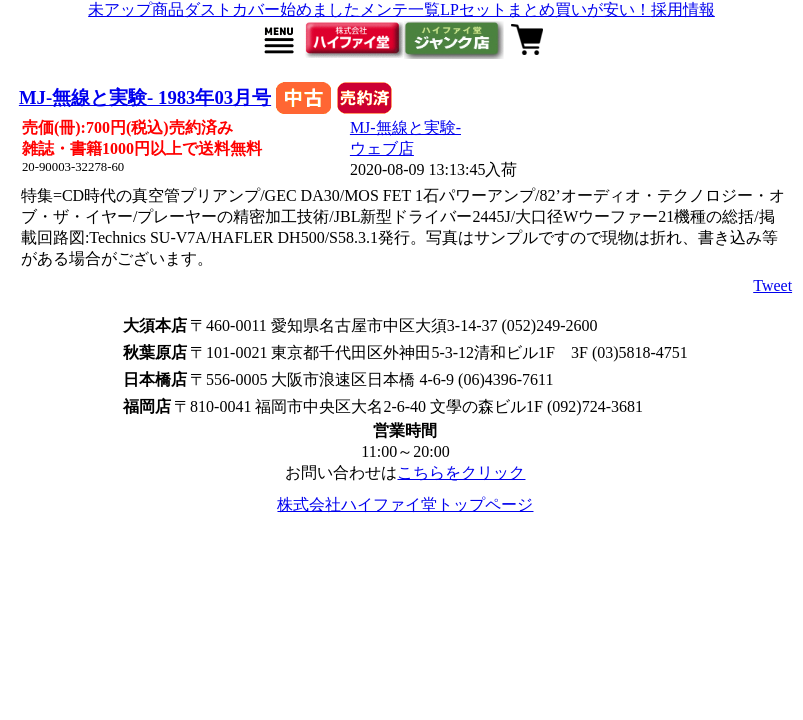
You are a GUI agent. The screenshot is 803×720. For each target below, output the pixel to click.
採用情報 (683, 9)
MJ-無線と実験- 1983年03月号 (145, 97)
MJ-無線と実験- (405, 127)
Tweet (772, 285)
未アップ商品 (136, 9)
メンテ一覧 (400, 9)
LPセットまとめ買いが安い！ (545, 9)
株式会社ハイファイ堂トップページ (405, 504)
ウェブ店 (382, 148)
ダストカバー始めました (272, 9)
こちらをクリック (461, 472)
